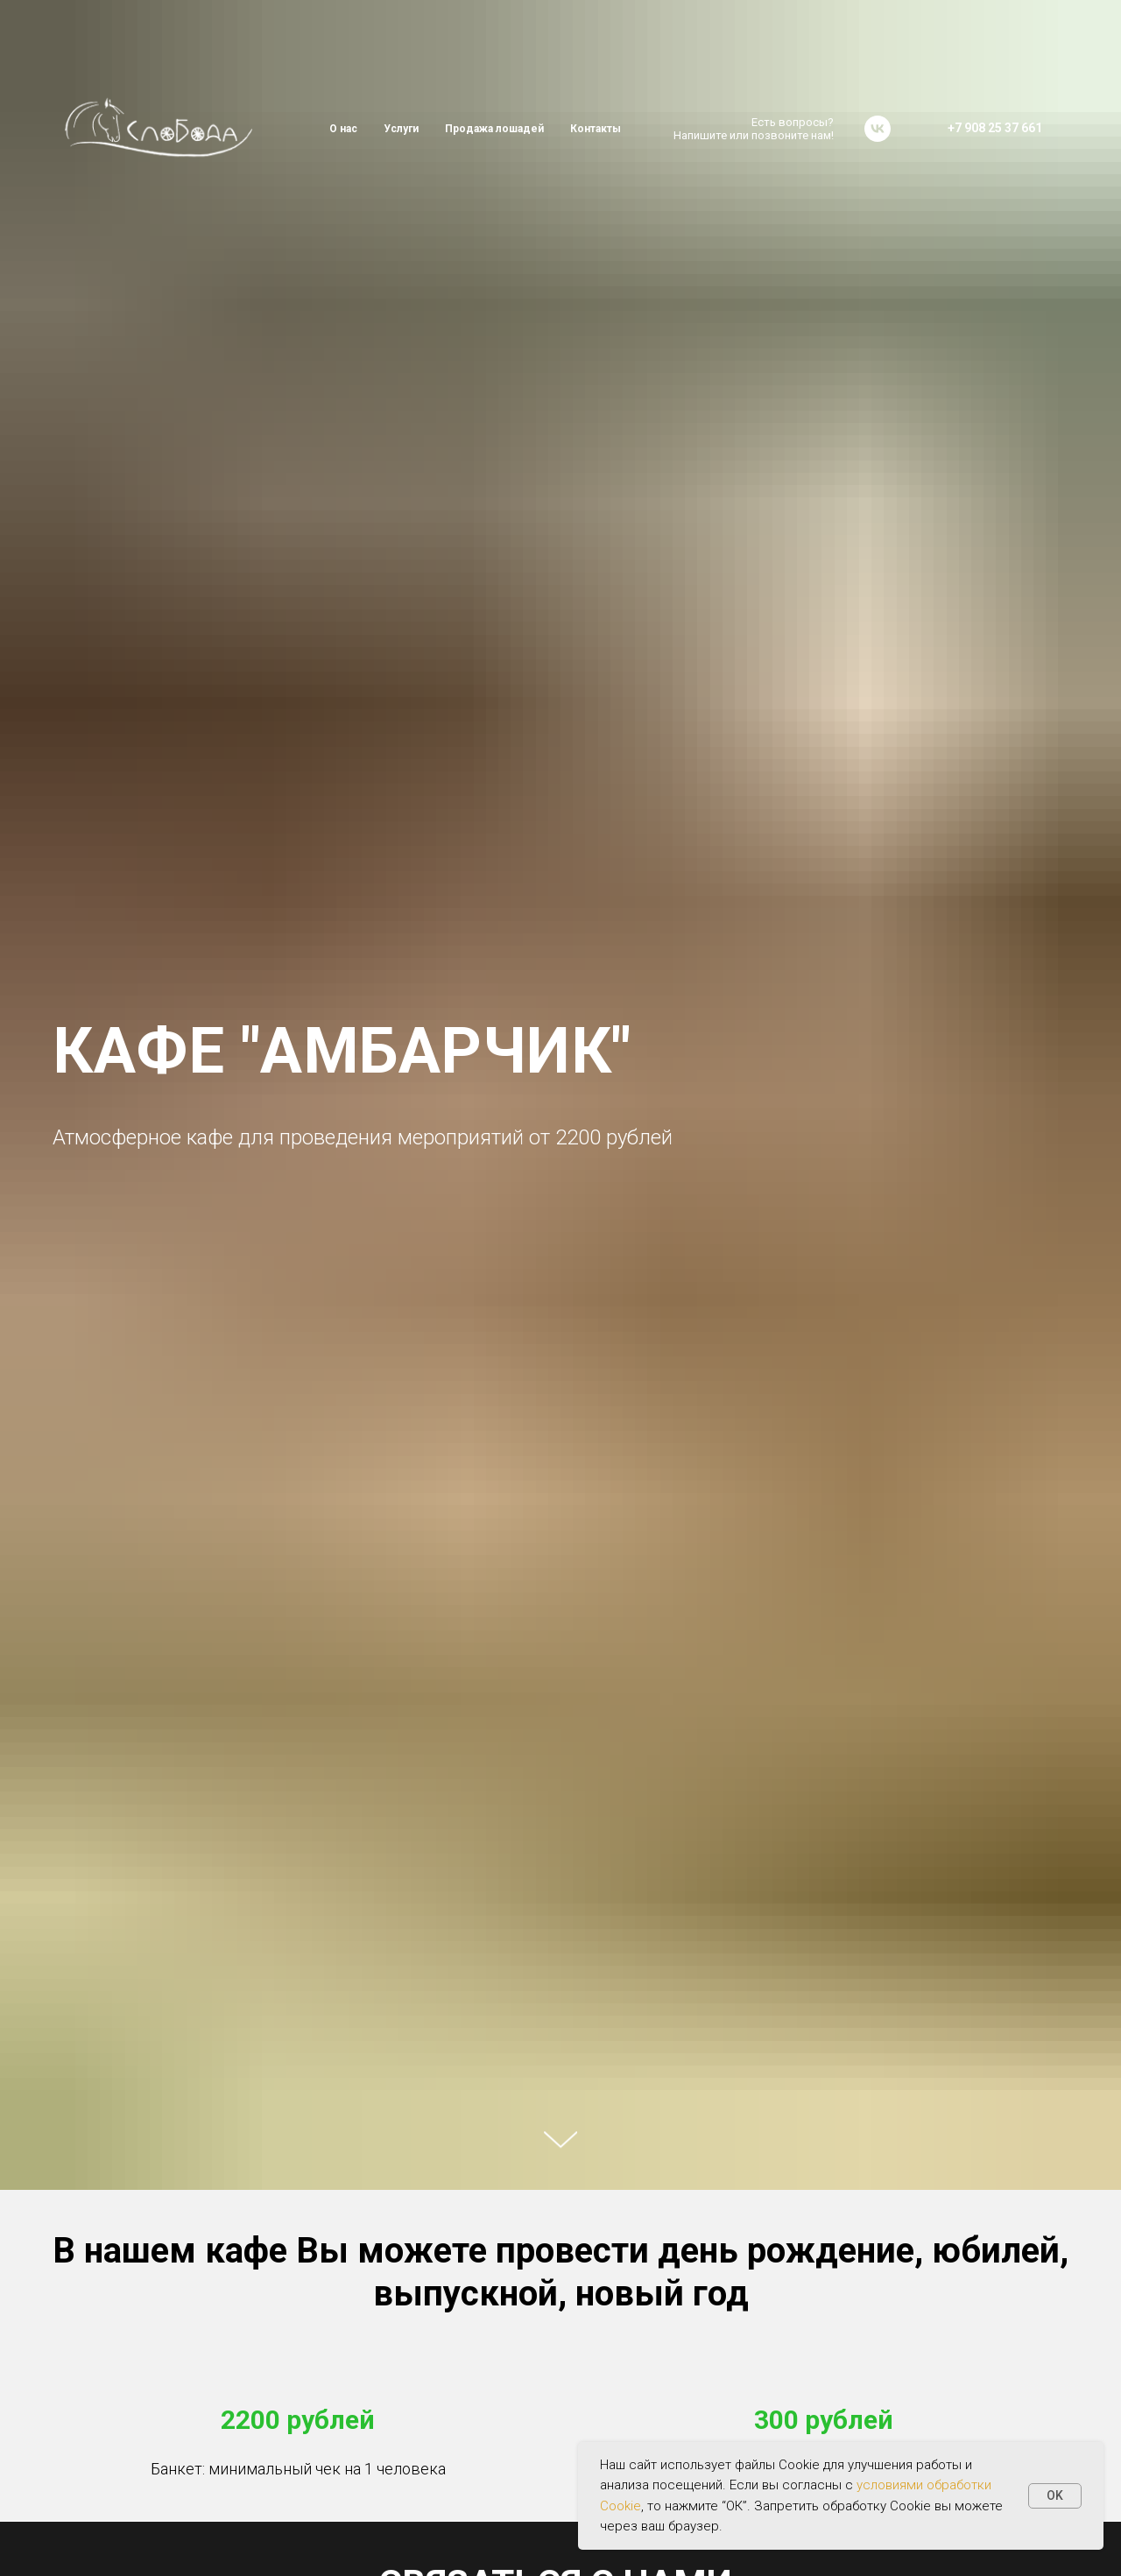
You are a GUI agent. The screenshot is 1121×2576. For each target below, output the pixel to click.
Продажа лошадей (494, 129)
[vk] (877, 129)
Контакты (595, 129)
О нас (343, 129)
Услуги (401, 129)
